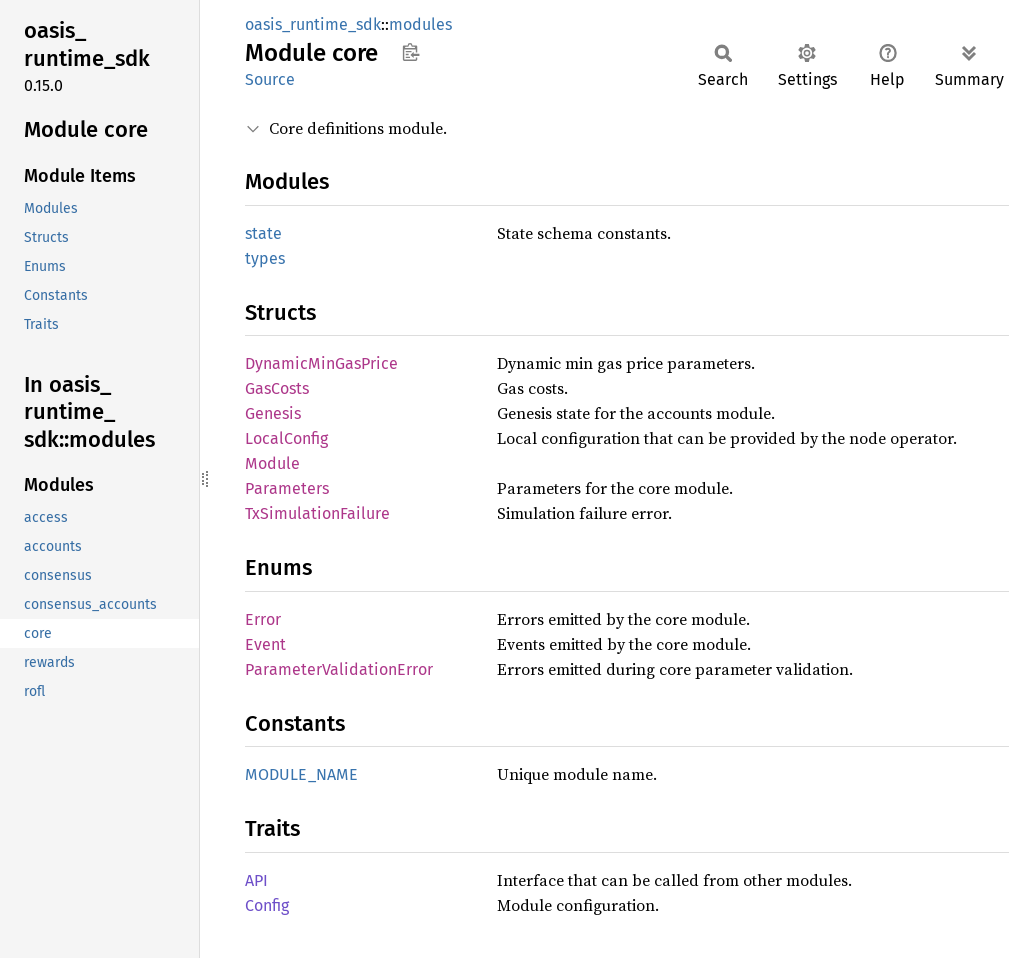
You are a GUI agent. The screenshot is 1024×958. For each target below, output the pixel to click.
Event (265, 644)
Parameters (287, 488)
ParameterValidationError (339, 669)
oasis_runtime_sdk (313, 24)
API (256, 880)
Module (272, 463)
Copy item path (410, 52)
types (265, 258)
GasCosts (277, 388)
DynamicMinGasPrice (321, 363)
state (263, 233)
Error (263, 619)
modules (420, 24)
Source (270, 79)
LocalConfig (286, 438)
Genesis (273, 413)
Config (267, 905)
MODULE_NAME (301, 774)
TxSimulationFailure (317, 513)
